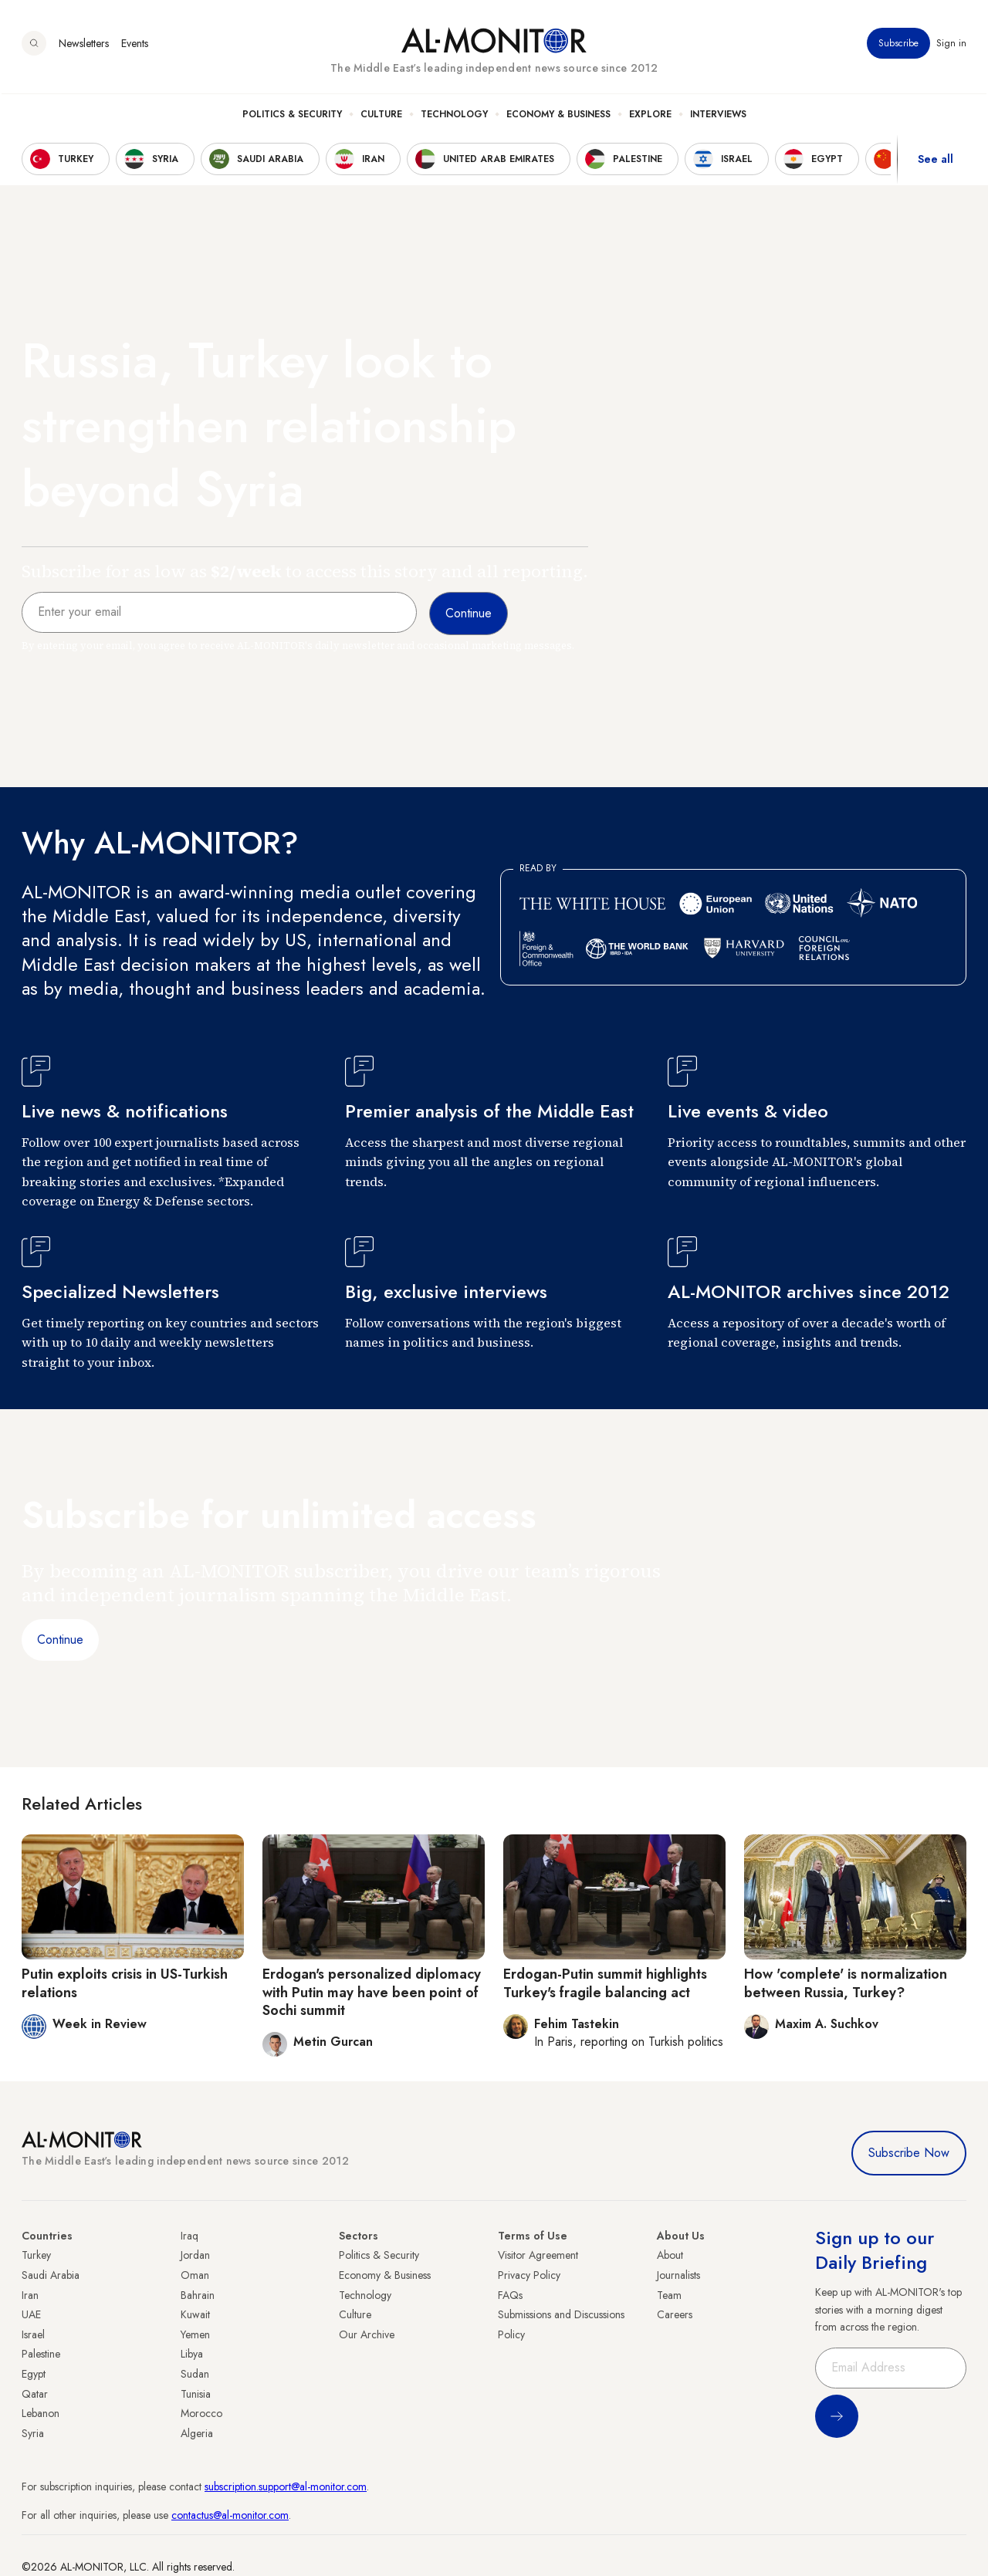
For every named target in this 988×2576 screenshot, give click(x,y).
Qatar (35, 2394)
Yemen (195, 2334)
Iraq (189, 2235)
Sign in (951, 45)
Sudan (195, 2374)
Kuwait (195, 2314)
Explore (650, 116)
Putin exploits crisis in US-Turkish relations (125, 1983)
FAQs (510, 2295)
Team (669, 2295)
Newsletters (84, 45)
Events (134, 45)
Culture (381, 116)
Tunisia (196, 2394)
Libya (192, 2353)
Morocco (201, 2413)
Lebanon (40, 2413)
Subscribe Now (908, 2153)
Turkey (36, 2255)
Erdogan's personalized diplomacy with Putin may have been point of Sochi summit (371, 1992)
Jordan (195, 2255)
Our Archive (366, 2334)
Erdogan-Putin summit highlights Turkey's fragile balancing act (605, 1983)
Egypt (34, 2374)
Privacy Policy (529, 2275)
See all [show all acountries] (935, 161)
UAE (31, 2314)
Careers (674, 2314)
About (670, 2255)
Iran (30, 2295)
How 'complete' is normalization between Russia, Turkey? (845, 1983)
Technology (454, 116)
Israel (33, 2334)
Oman (195, 2275)
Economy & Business (558, 116)
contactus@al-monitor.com (230, 2515)
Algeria (197, 2433)
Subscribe (898, 45)
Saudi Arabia (51, 2275)
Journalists (678, 2275)
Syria (33, 2433)
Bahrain (198, 2295)
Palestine (41, 2353)
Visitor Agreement (538, 2255)
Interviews (718, 116)
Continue (60, 1639)
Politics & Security (292, 116)
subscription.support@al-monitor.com (286, 2486)
